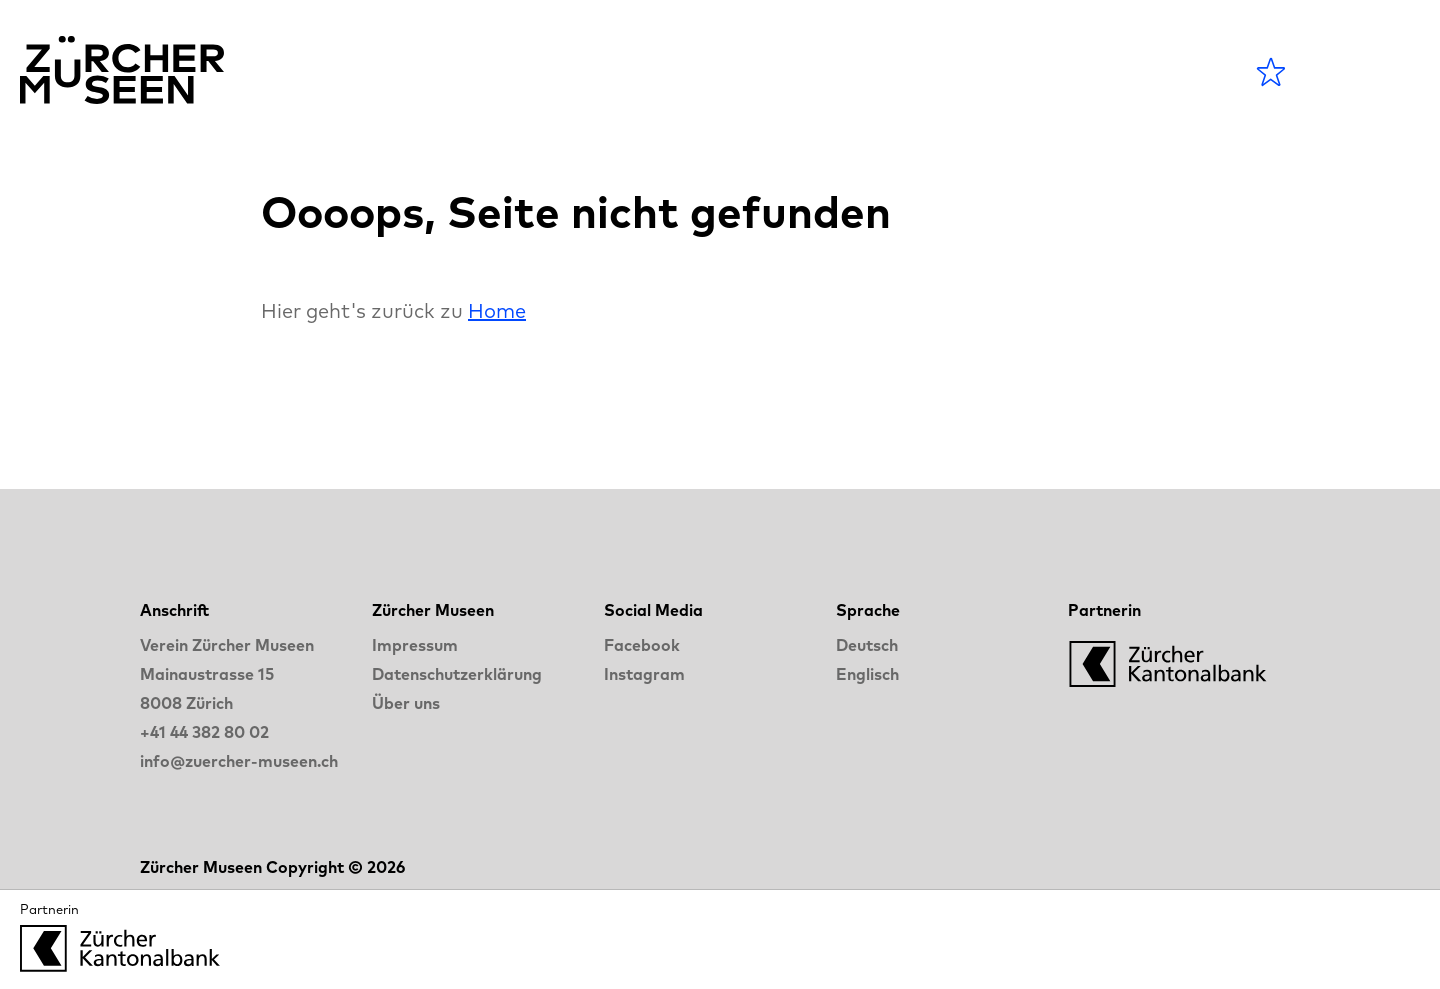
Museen (749, 71)
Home (497, 310)
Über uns (406, 703)
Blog (856, 71)
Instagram (644, 674)
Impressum (415, 645)
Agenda (622, 71)
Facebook (642, 645)
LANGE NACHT (1011, 71)
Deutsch (867, 645)
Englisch (867, 674)
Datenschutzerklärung (457, 674)
